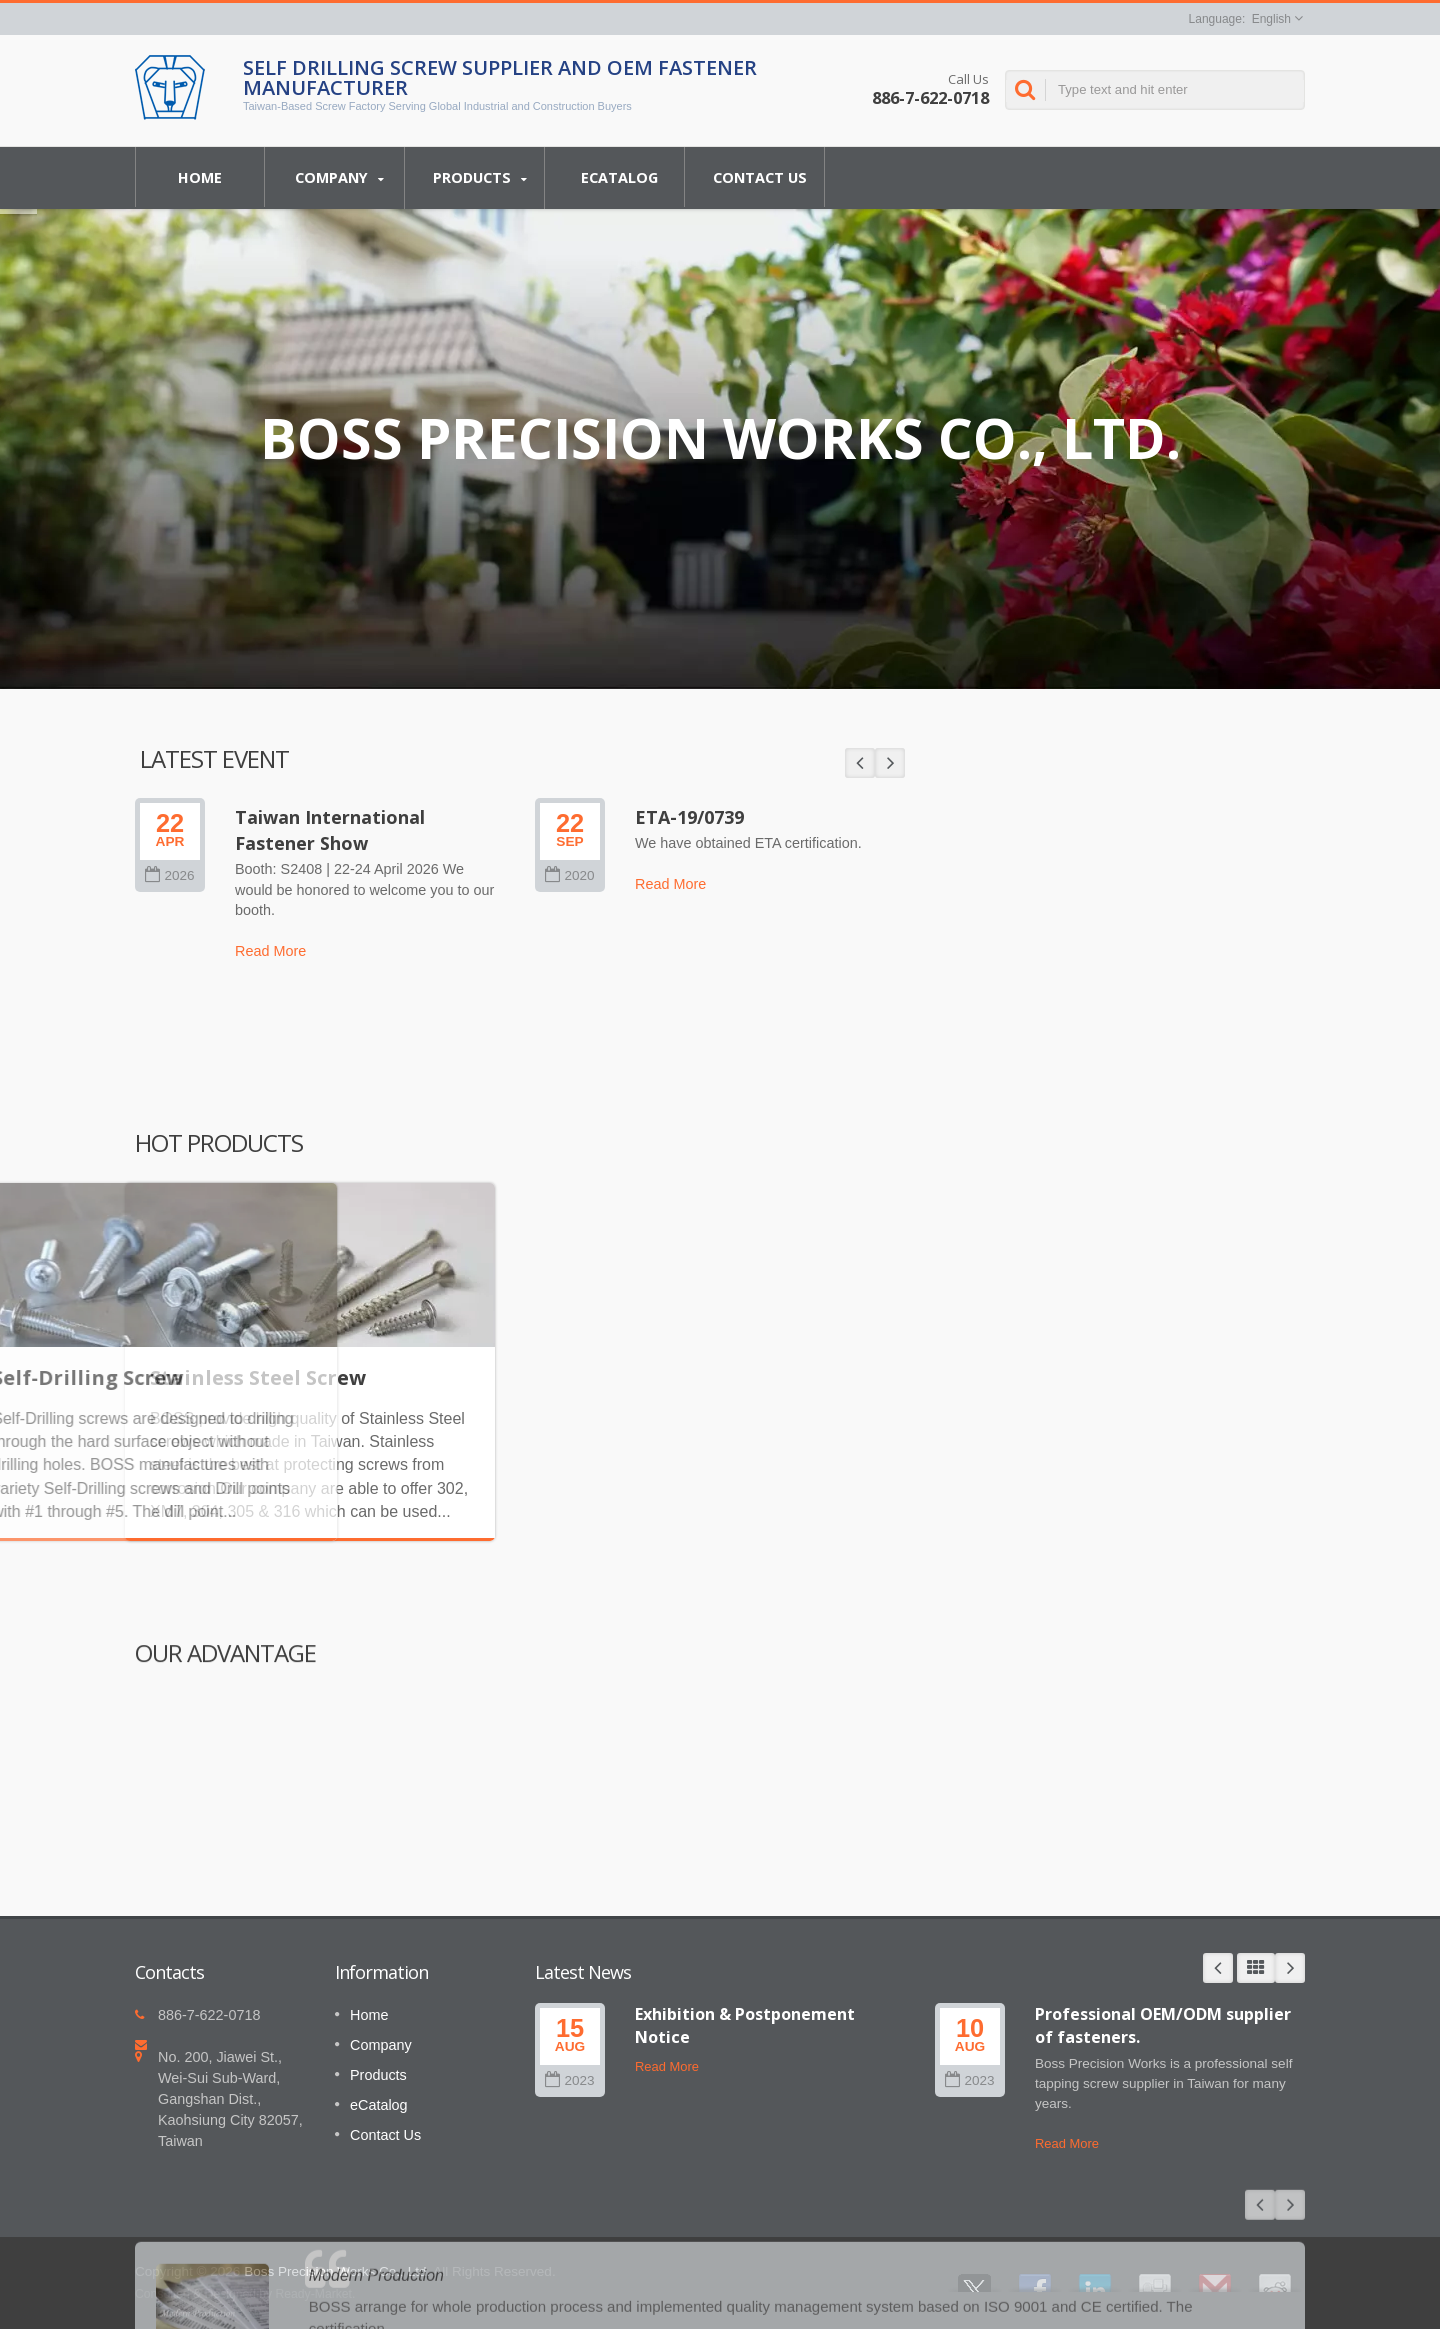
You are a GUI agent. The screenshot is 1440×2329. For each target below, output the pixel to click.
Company (339, 178)
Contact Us (759, 177)
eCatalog (619, 177)
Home (200, 177)
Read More (667, 2066)
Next (1290, 1968)
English (1271, 19)
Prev (1218, 1968)
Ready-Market (314, 2294)
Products (479, 178)
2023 (569, 2080)
